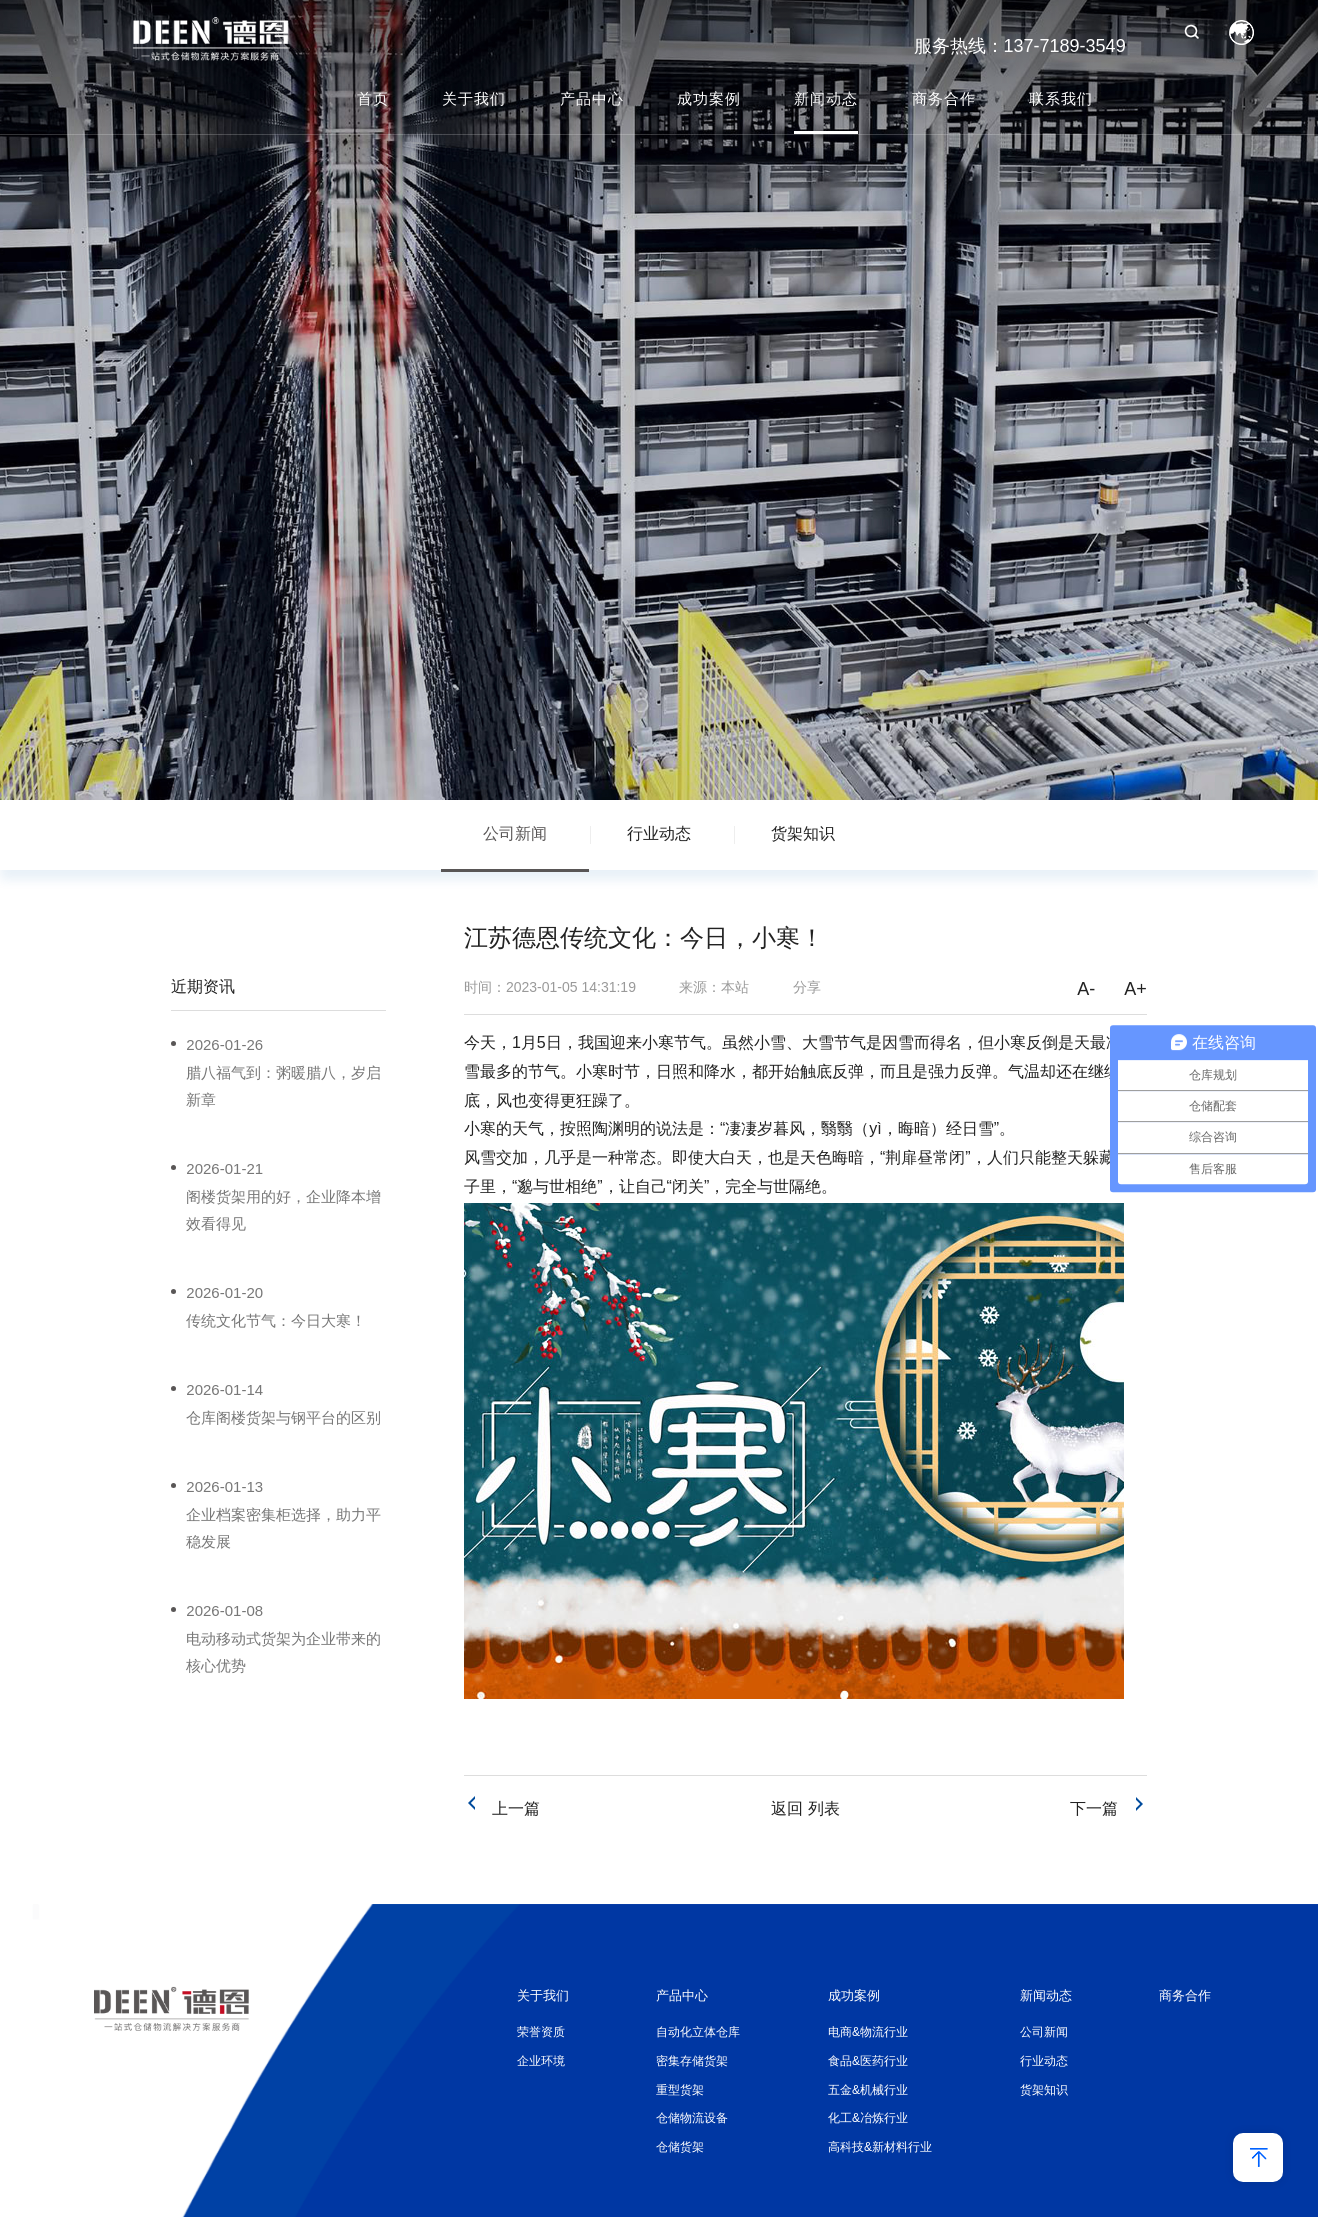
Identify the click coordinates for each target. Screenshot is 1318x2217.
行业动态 (659, 834)
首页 (373, 100)
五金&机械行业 (868, 2090)
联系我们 (1061, 100)
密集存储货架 (692, 2061)
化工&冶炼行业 (868, 2118)
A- (1086, 990)
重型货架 (680, 2090)
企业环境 (541, 2061)
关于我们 (474, 100)
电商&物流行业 (868, 2032)
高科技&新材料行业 (880, 2147)
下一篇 (1108, 1806)
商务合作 (944, 100)
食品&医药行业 (868, 2061)
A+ (1135, 990)
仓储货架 (680, 2147)
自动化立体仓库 (698, 2032)
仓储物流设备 (692, 2118)
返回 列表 (805, 1809)
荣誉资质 (541, 2032)
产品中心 (592, 100)
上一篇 (502, 1806)
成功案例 (709, 100)
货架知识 (803, 834)
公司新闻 (515, 834)
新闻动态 (826, 100)
